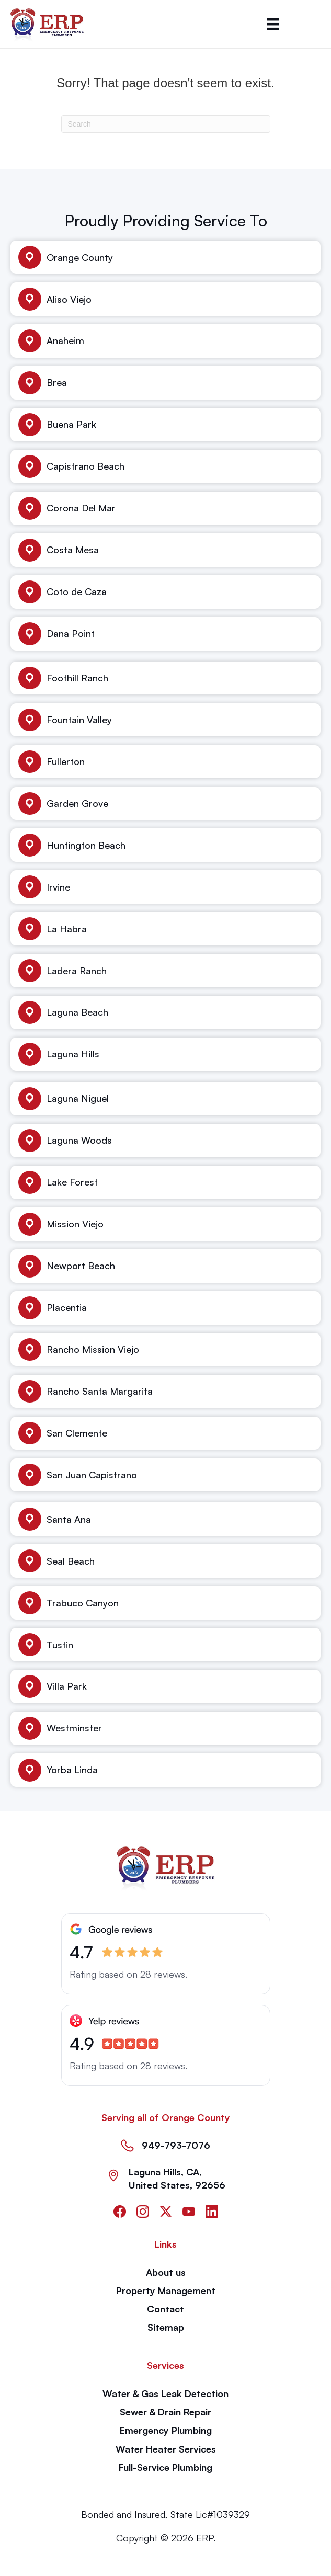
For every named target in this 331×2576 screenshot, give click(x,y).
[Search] (165, 124)
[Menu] (273, 24)
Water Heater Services (166, 2449)
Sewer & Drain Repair (165, 2412)
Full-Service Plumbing (165, 2467)
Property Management (165, 2290)
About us (166, 2272)
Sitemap (165, 2327)
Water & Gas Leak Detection (165, 2393)
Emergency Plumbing (166, 2430)
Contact (165, 2309)
